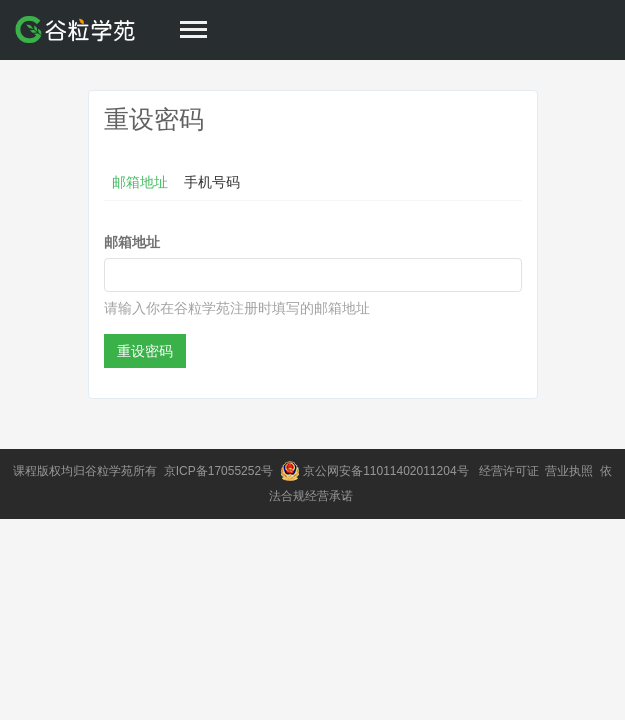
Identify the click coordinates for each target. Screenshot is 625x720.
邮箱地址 (140, 182)
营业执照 (570, 471)
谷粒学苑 (109, 471)
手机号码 (212, 182)
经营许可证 (510, 471)
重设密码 (145, 351)
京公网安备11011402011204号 (389, 471)
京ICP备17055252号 (220, 471)
